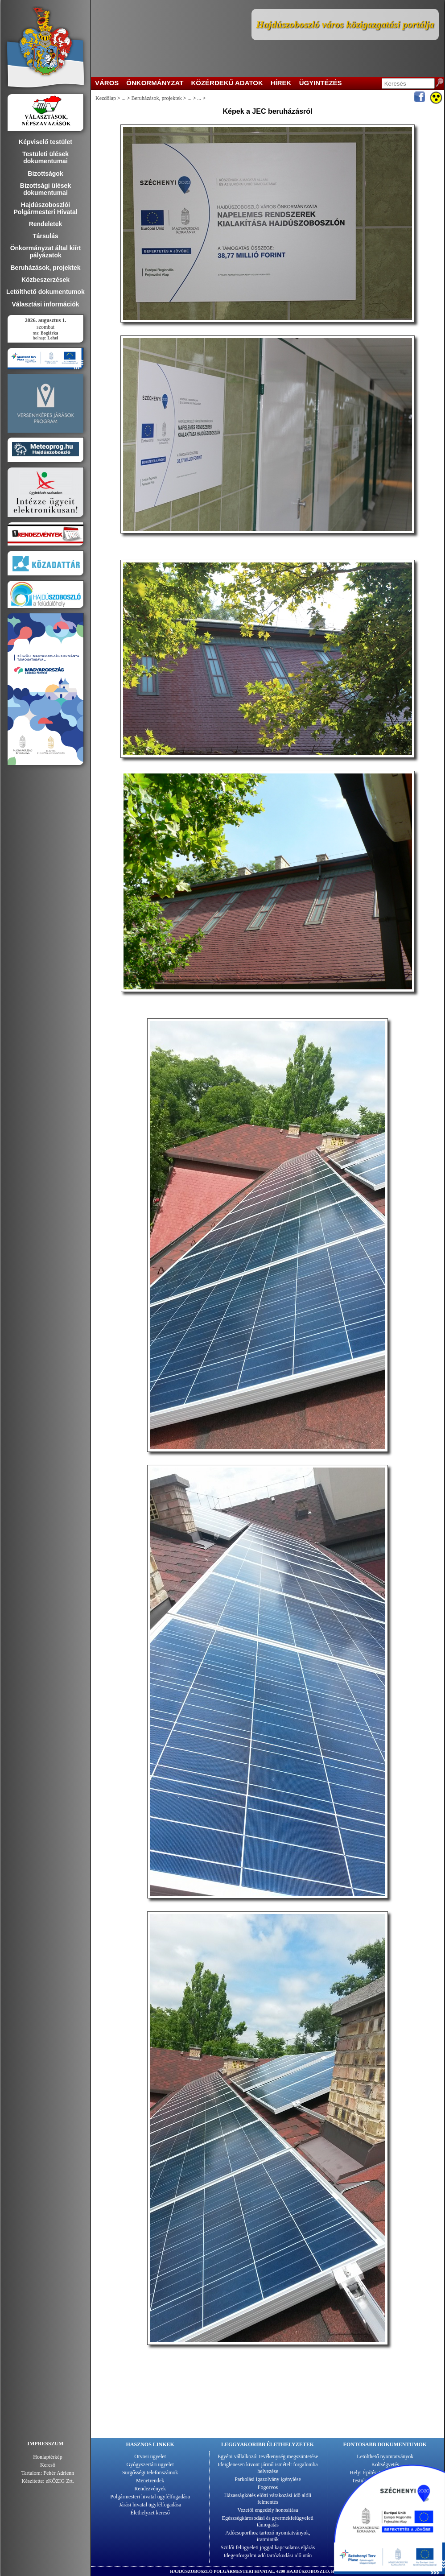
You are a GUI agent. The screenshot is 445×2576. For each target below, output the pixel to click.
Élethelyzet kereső (150, 2513)
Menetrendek (150, 2480)
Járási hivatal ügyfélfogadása (150, 2505)
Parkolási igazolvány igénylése (268, 2479)
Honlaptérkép (47, 2457)
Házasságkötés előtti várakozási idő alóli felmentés (267, 2498)
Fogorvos (268, 2487)
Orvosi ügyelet (150, 2456)
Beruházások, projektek (157, 98)
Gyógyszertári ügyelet (150, 2464)
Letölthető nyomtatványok (385, 2456)
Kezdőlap (105, 98)
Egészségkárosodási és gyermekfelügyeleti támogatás (267, 2521)
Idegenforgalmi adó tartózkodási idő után (268, 2555)
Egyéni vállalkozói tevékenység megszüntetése (268, 2456)
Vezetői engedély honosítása (268, 2510)
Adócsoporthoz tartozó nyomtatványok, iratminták (267, 2536)
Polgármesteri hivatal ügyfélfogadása (150, 2496)
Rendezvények (150, 2488)
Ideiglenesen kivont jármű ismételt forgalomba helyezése (267, 2467)
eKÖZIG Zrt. (60, 2481)
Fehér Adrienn (58, 2473)
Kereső (47, 2465)
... (124, 98)
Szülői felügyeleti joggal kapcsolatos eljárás (268, 2547)
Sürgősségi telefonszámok (150, 2472)
